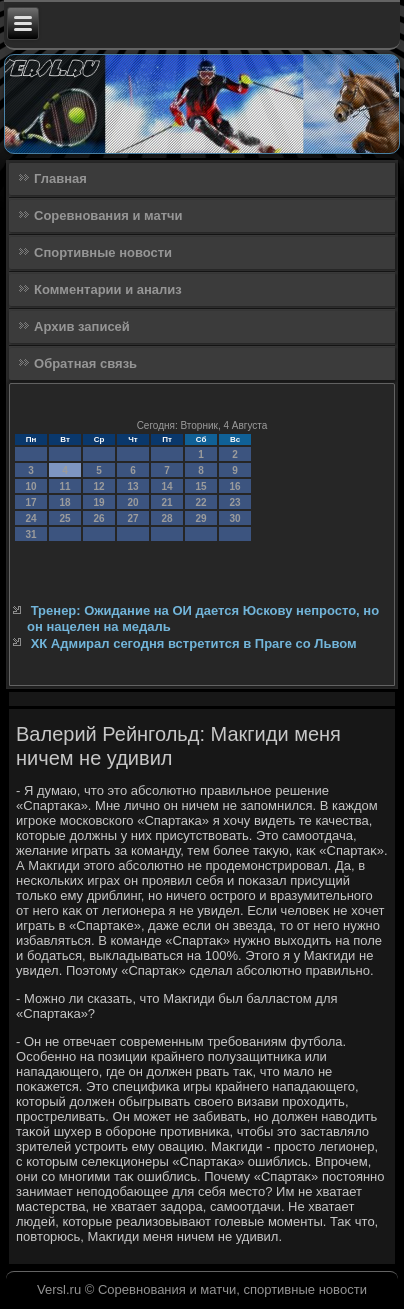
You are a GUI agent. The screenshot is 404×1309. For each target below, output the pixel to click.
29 (200, 518)
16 (234, 486)
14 (166, 486)
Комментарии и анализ (108, 289)
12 (98, 486)
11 (64, 486)
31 (30, 534)
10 (30, 486)
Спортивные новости (103, 252)
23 (234, 502)
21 (166, 502)
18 (64, 502)
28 (166, 518)
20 (132, 502)
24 (30, 518)
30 (234, 518)
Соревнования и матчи (108, 215)
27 (132, 518)
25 (64, 518)
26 (98, 518)
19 (98, 502)
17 (30, 502)
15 (200, 486)
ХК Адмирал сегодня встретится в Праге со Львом (194, 643)
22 (200, 502)
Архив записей (82, 326)
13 (132, 486)
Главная (60, 178)
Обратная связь (85, 363)
